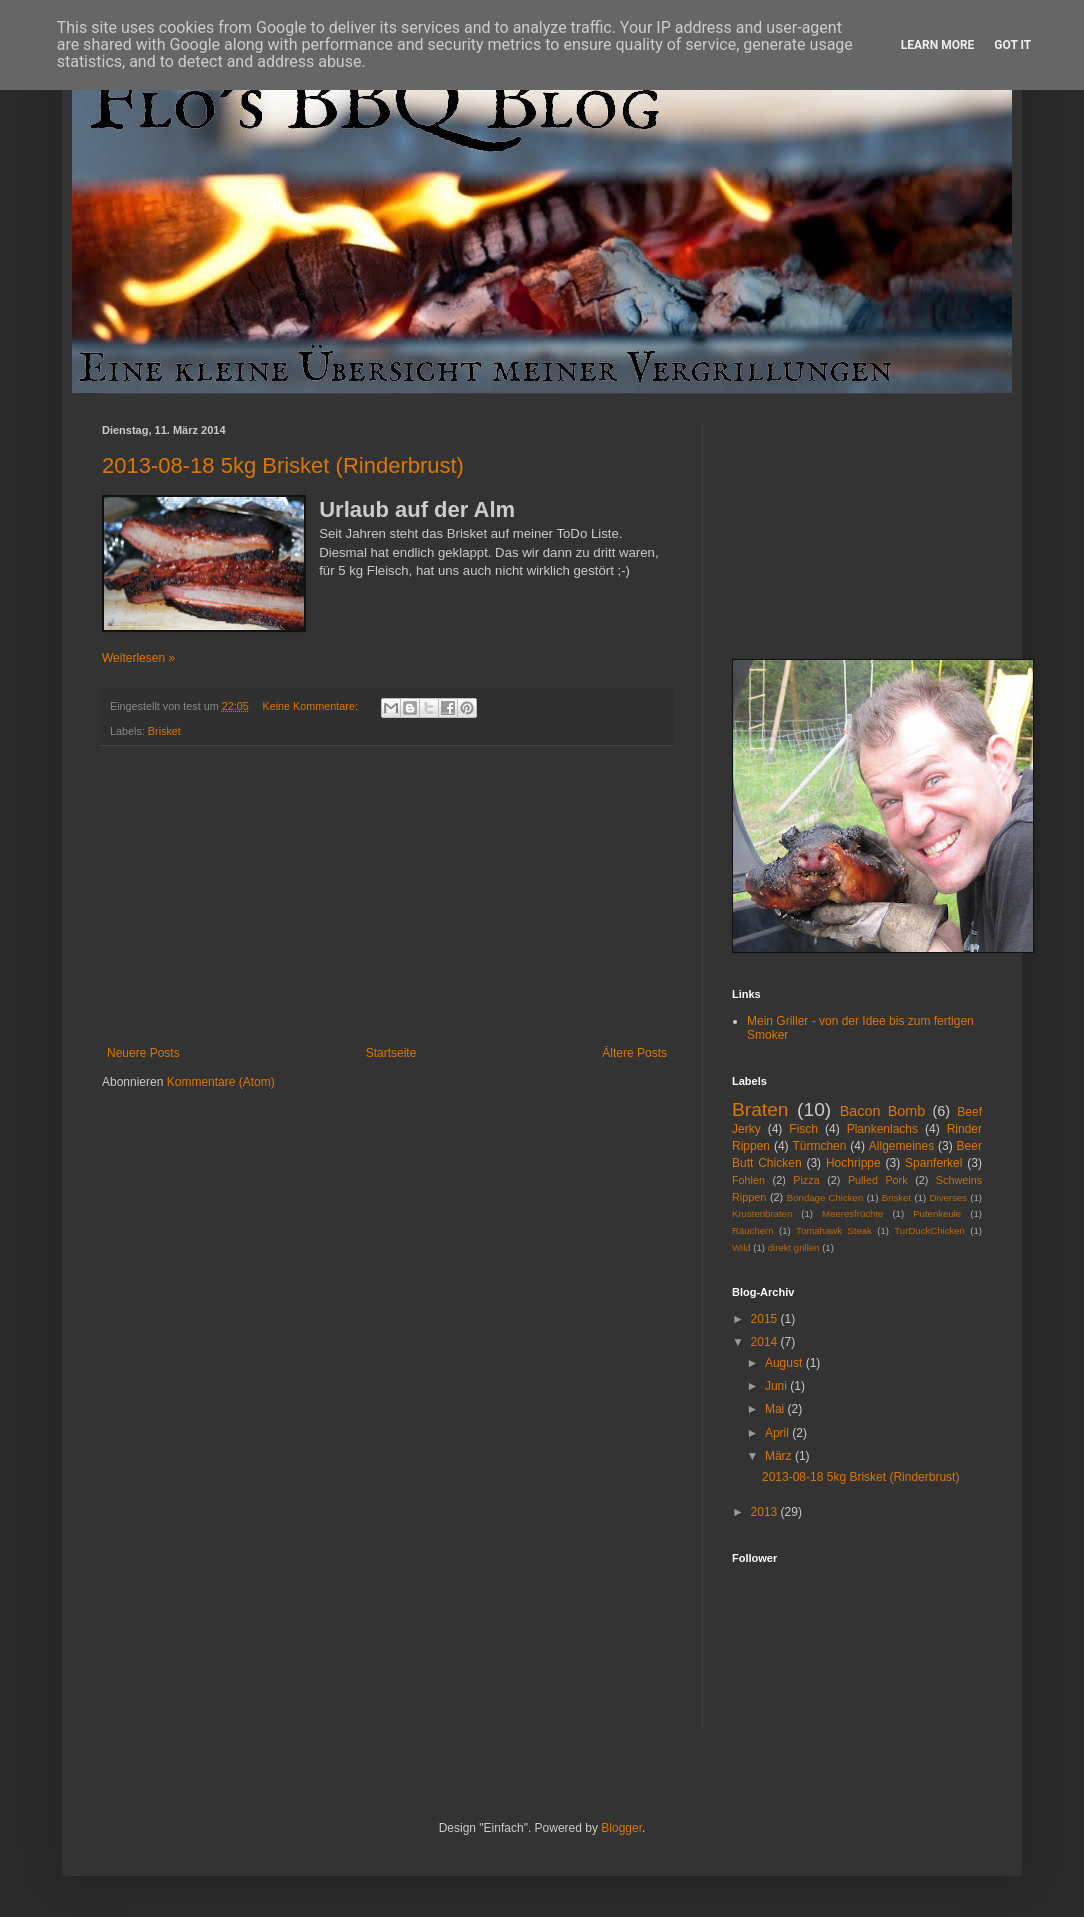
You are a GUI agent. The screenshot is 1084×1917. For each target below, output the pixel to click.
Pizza (806, 1180)
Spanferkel (933, 1163)
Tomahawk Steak (834, 1230)
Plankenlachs (882, 1129)
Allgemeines (901, 1146)
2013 (766, 1512)
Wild (741, 1247)
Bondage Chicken (825, 1197)
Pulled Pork (878, 1180)
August (785, 1363)
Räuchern (753, 1230)
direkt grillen (794, 1247)
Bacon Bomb (883, 1111)
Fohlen (748, 1180)
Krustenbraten (762, 1213)
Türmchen (819, 1146)
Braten (760, 1109)
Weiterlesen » (138, 658)
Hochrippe (853, 1163)
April (778, 1433)
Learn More (938, 45)
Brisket (164, 731)
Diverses (948, 1197)
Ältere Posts (634, 1053)
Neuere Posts (143, 1053)
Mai (776, 1409)
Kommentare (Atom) (221, 1082)
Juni (777, 1386)
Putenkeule (937, 1213)
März (780, 1456)
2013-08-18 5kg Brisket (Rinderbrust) (283, 465)
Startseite (391, 1053)
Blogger (621, 1828)
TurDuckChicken (929, 1230)
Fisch (803, 1129)
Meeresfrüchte (852, 1213)
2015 (766, 1319)
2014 (766, 1342)
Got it (1012, 45)
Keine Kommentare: (311, 706)
